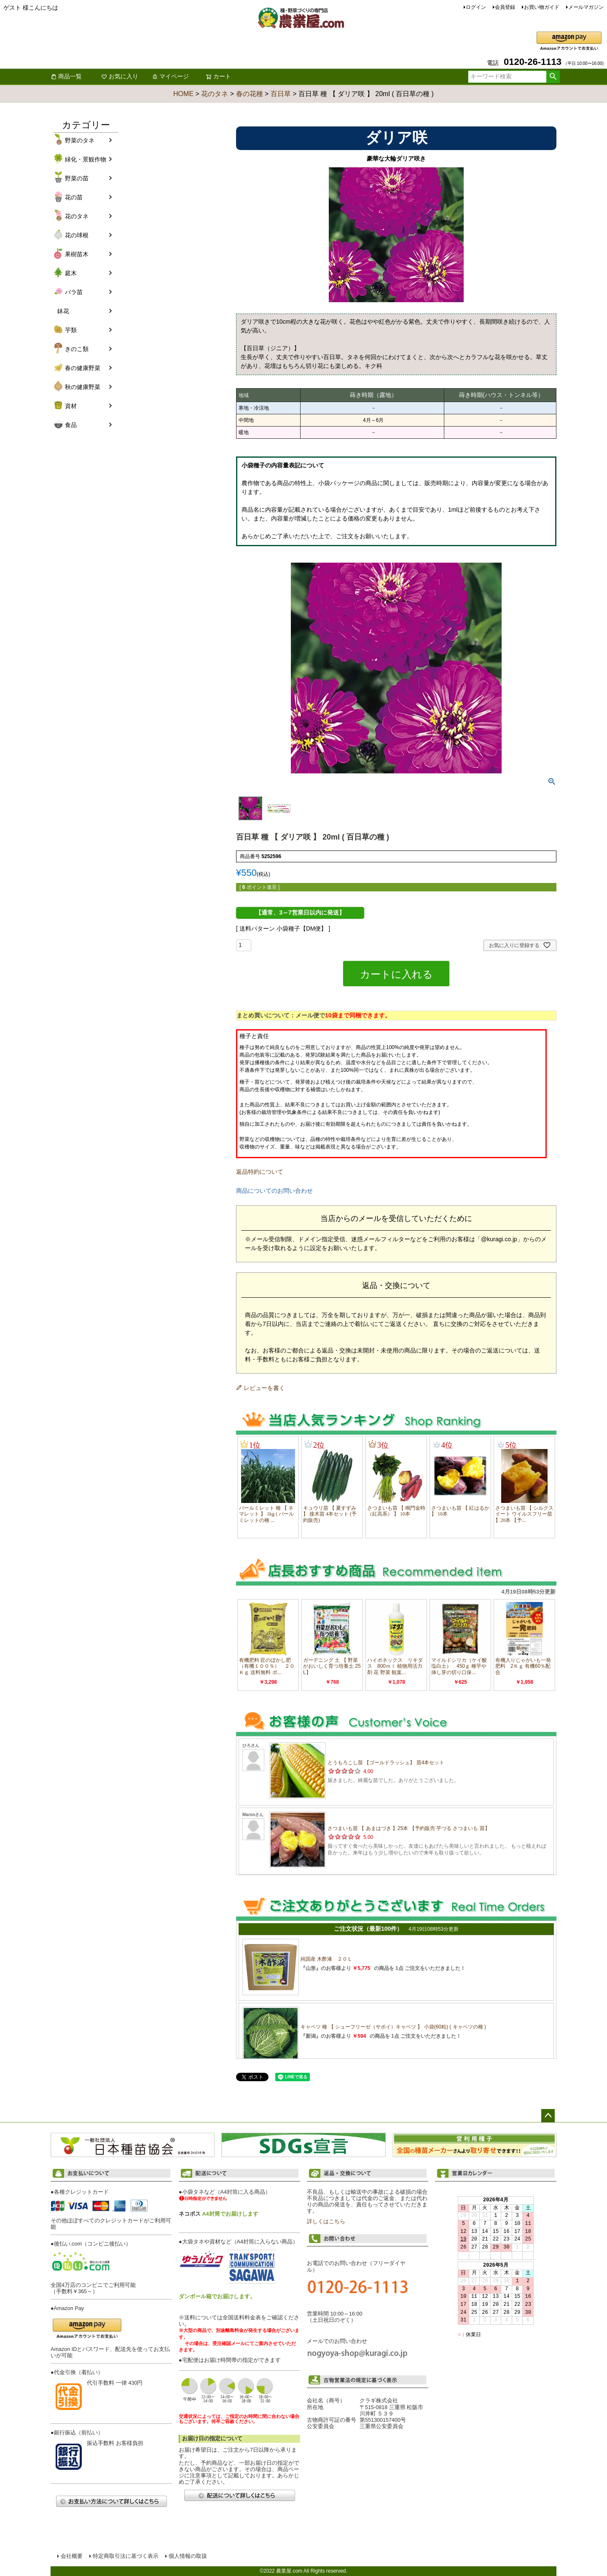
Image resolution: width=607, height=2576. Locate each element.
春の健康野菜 (82, 368)
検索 (552, 77)
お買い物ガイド (541, 7)
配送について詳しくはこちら (239, 2495)
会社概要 (72, 2556)
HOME (183, 93)
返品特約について (259, 1171)
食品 (71, 424)
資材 (71, 405)
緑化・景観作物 (85, 159)
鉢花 (63, 311)
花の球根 (77, 235)
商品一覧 (66, 76)
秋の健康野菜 (82, 387)
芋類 (71, 330)
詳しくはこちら (326, 2221)
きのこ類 (77, 349)
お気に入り (119, 76)
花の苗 (74, 197)
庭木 (71, 273)
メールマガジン (586, 7)
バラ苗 (74, 292)
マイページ (170, 76)
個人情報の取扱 (188, 2556)
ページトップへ (548, 2116)
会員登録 (505, 7)
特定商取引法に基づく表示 (125, 2556)
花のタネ (214, 93)
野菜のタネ (79, 140)
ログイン (476, 7)
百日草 (281, 93)
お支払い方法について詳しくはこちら (111, 2501)
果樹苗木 (77, 254)
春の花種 (249, 93)
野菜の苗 (77, 178)
